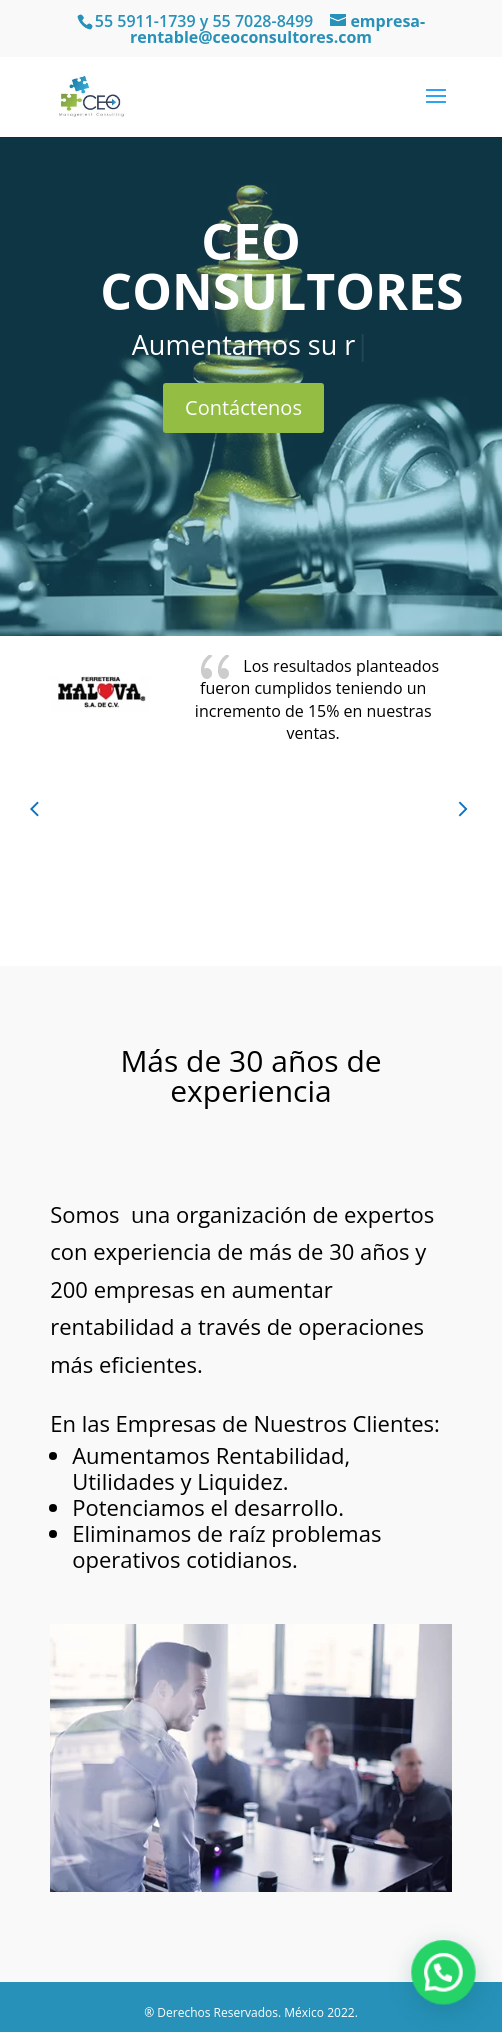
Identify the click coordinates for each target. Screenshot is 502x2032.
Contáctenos (243, 407)
